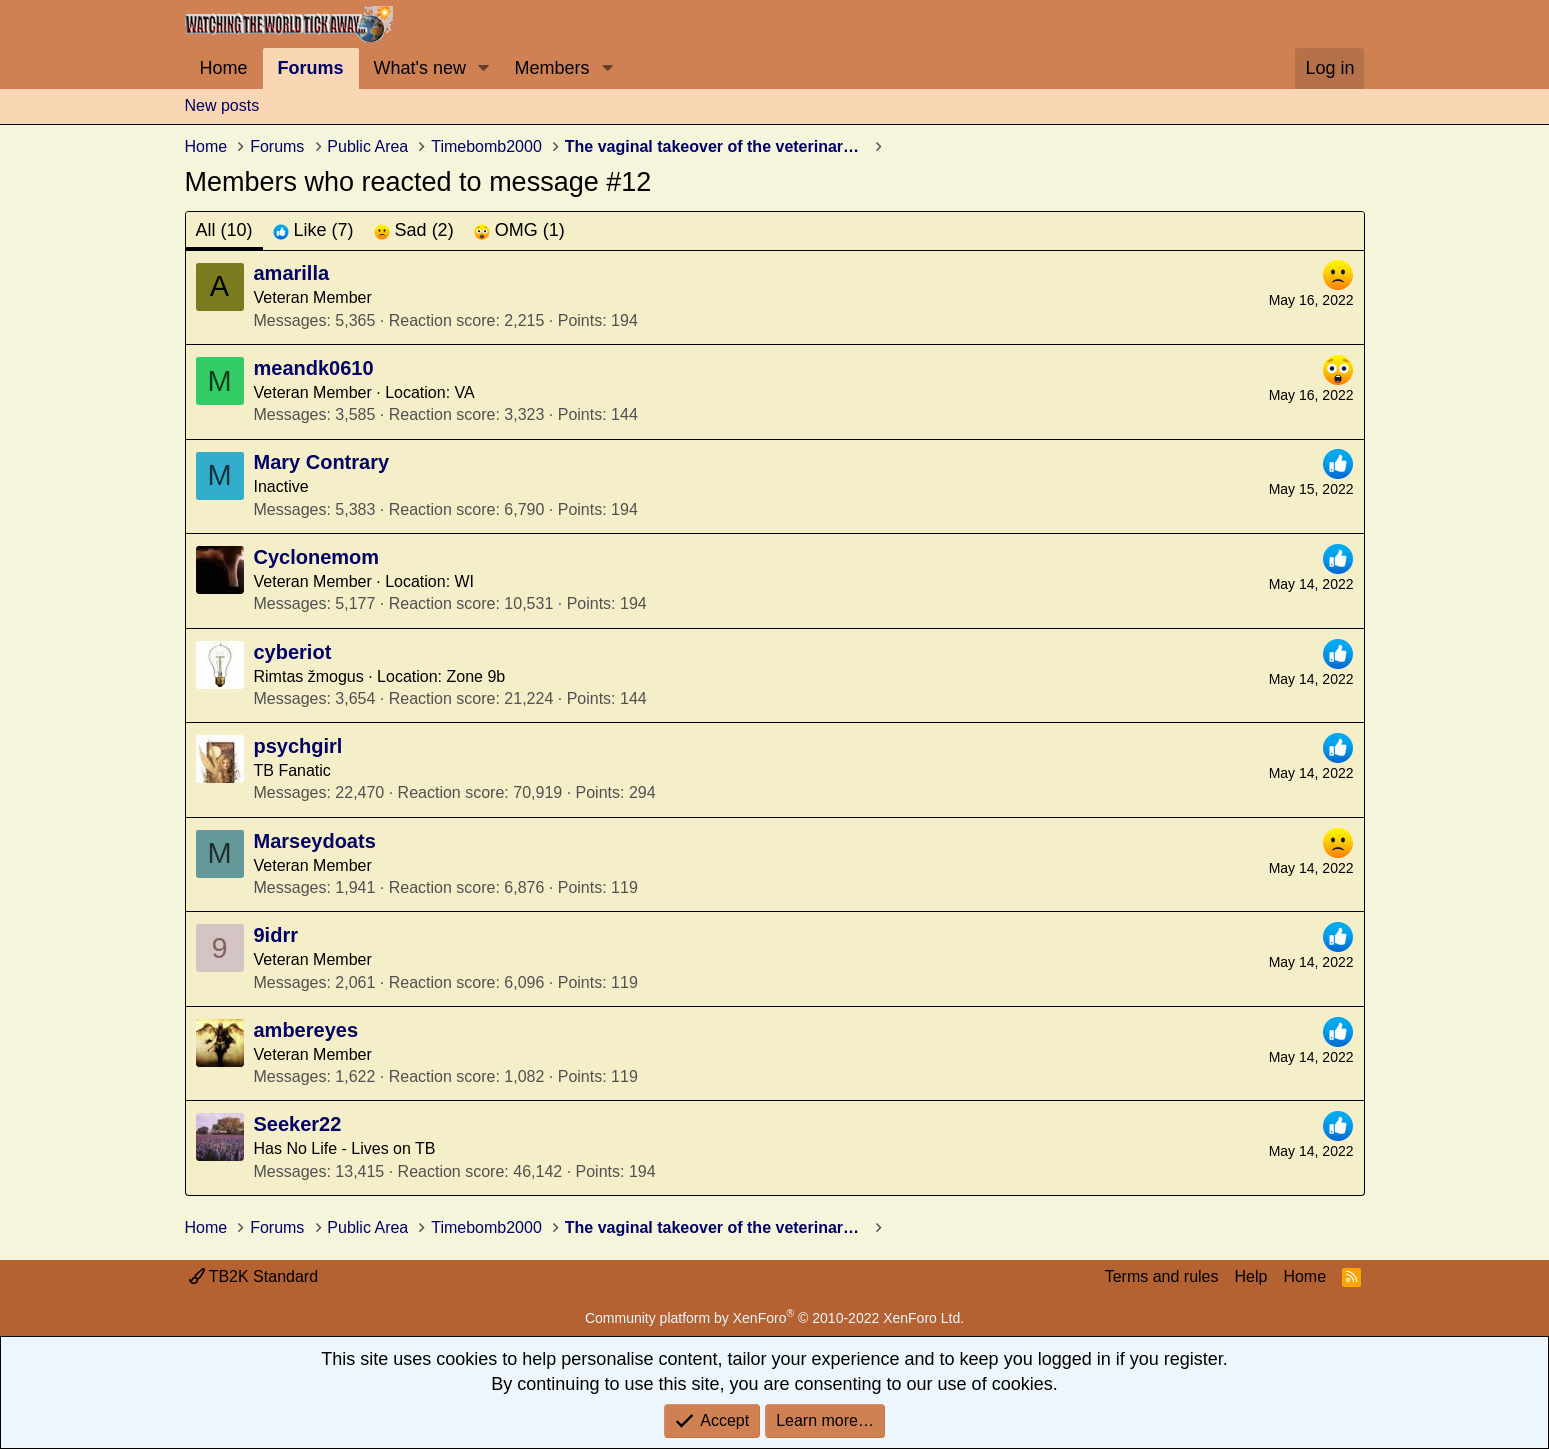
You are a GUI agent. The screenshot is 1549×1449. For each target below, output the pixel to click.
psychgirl (298, 746)
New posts (222, 105)
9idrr (276, 935)
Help (1250, 1276)
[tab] (313, 230)
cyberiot (293, 652)
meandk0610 (314, 368)
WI (465, 581)
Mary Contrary (322, 462)
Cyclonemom (317, 557)
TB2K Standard (254, 1276)
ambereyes (306, 1030)
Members (551, 68)
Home (224, 68)
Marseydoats (315, 841)
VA (465, 392)
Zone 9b (475, 676)
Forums (311, 68)
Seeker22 (298, 1124)
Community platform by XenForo (774, 1318)
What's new (420, 68)
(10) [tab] (224, 230)
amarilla (292, 273)
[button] (484, 68)
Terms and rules (1162, 1276)
